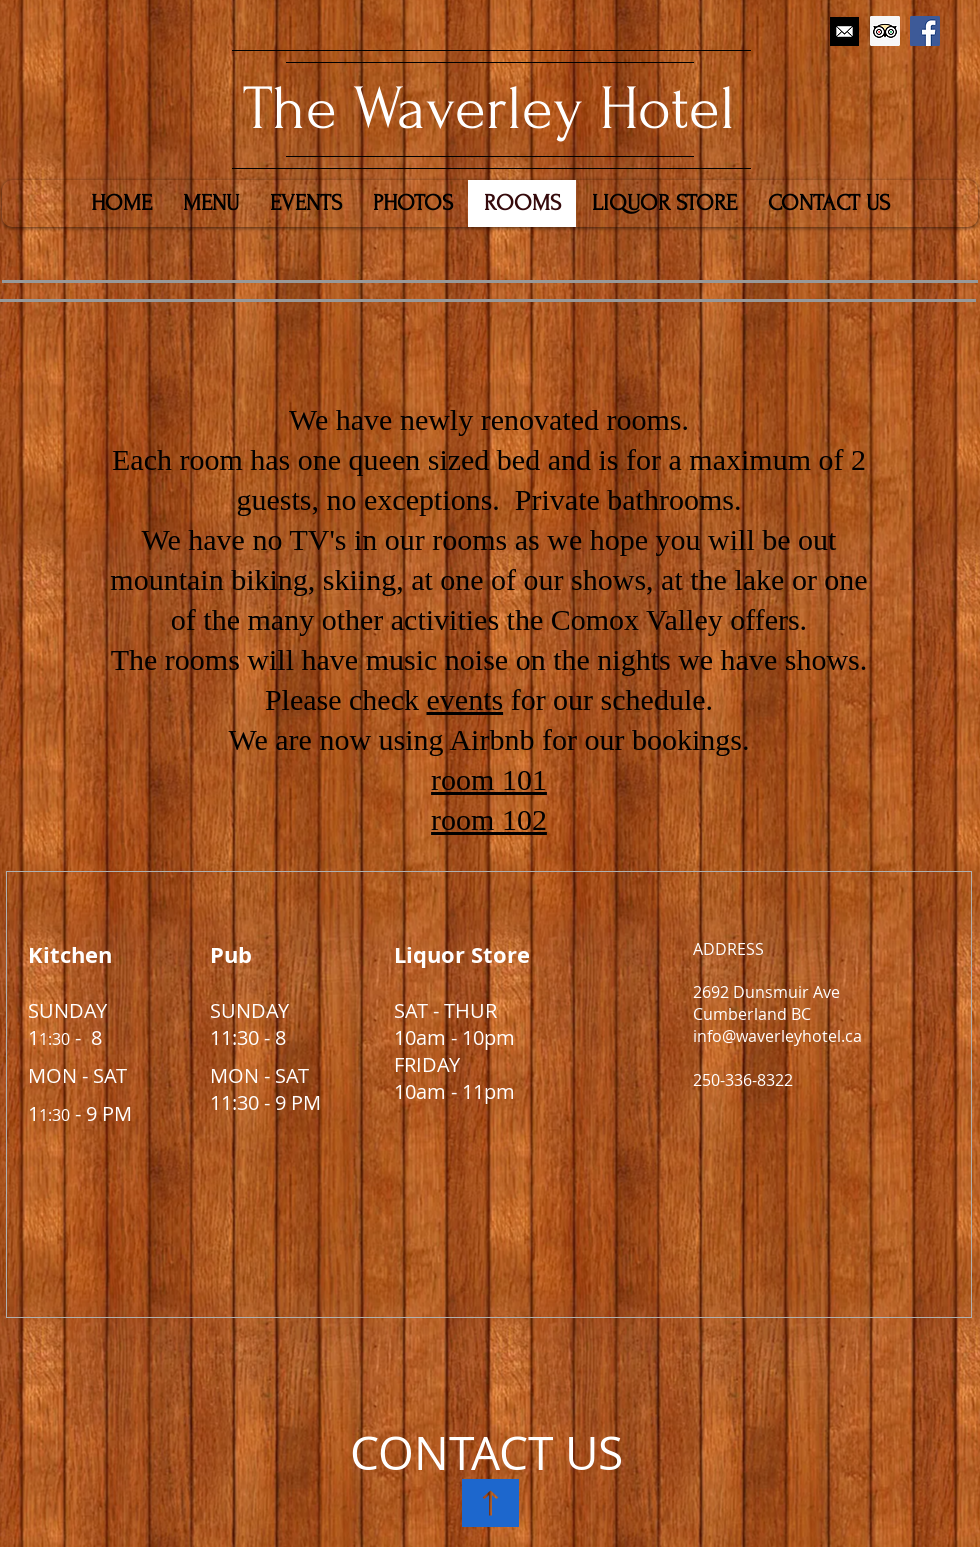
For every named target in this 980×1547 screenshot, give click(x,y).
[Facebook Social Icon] (925, 31)
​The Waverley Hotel (489, 109)
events (465, 699)
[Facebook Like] (886, 78)
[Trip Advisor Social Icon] (885, 31)
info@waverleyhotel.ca (777, 1036)
